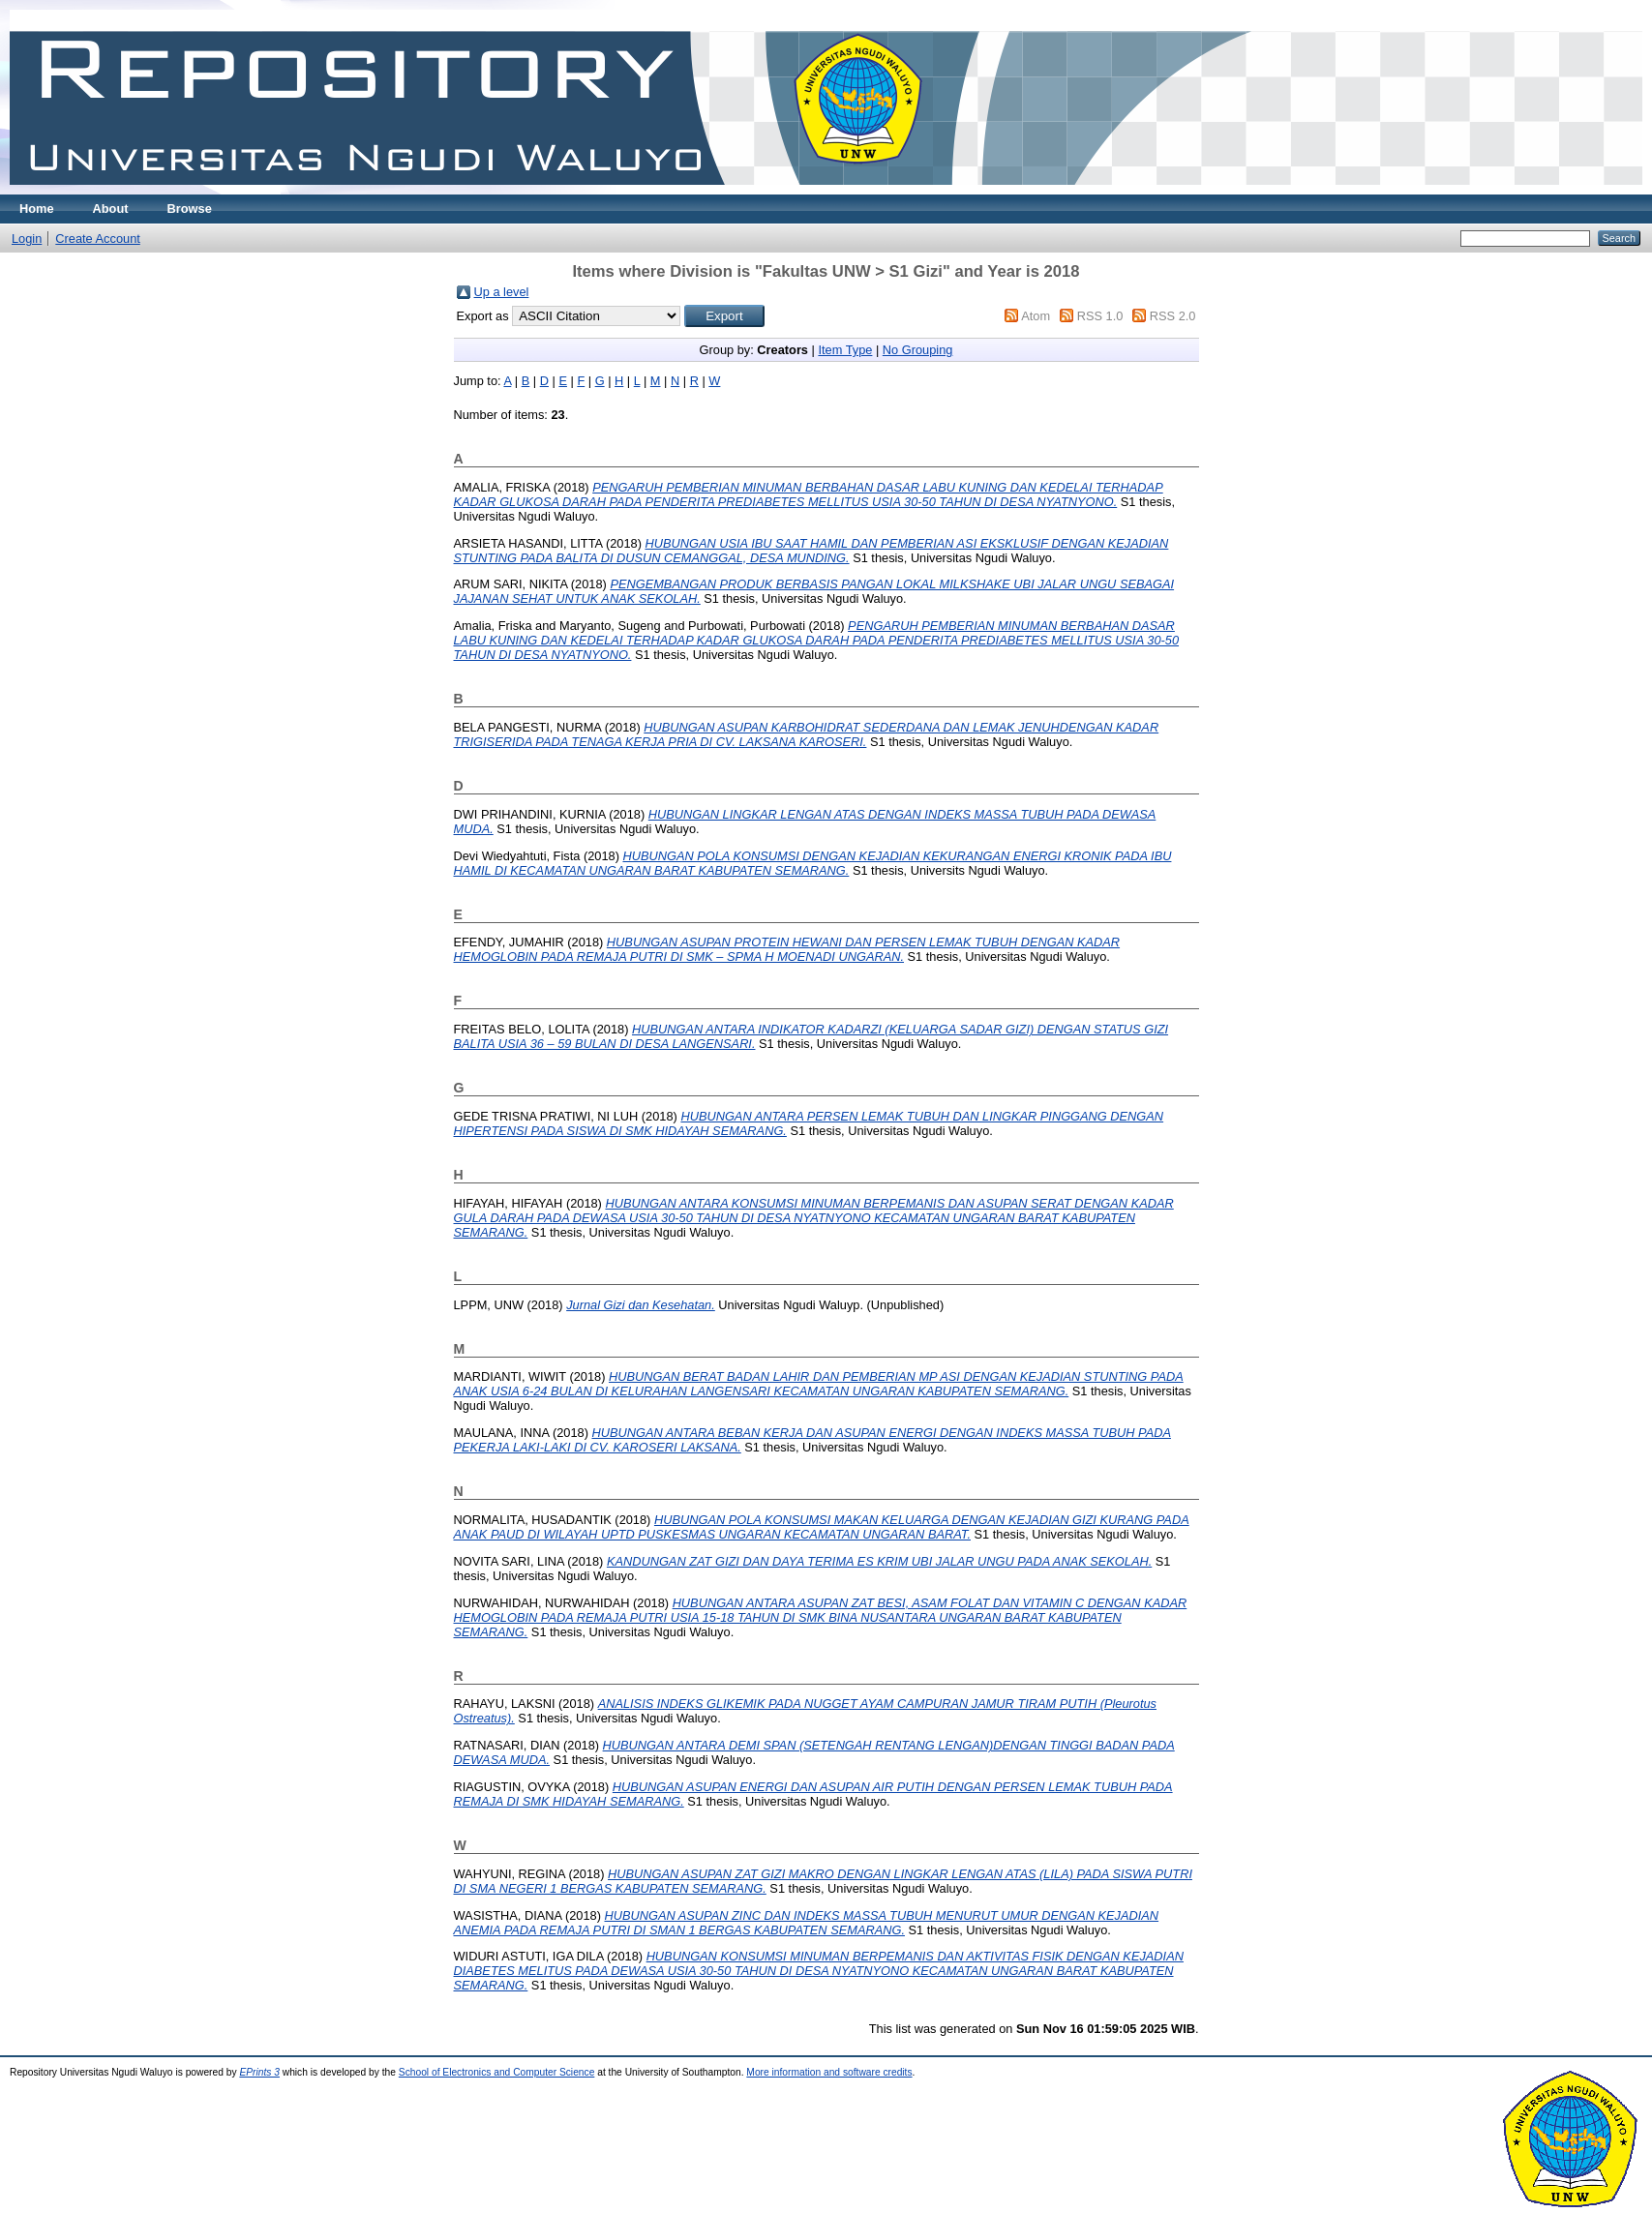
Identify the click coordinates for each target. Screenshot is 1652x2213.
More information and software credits (829, 2072)
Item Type (845, 350)
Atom (1035, 316)
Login (27, 238)
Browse (189, 208)
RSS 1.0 (1100, 316)
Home (36, 208)
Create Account (97, 238)
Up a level (501, 291)
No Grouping (918, 350)
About (111, 208)
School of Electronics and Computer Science (497, 2072)
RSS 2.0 (1173, 316)
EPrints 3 (259, 2072)
